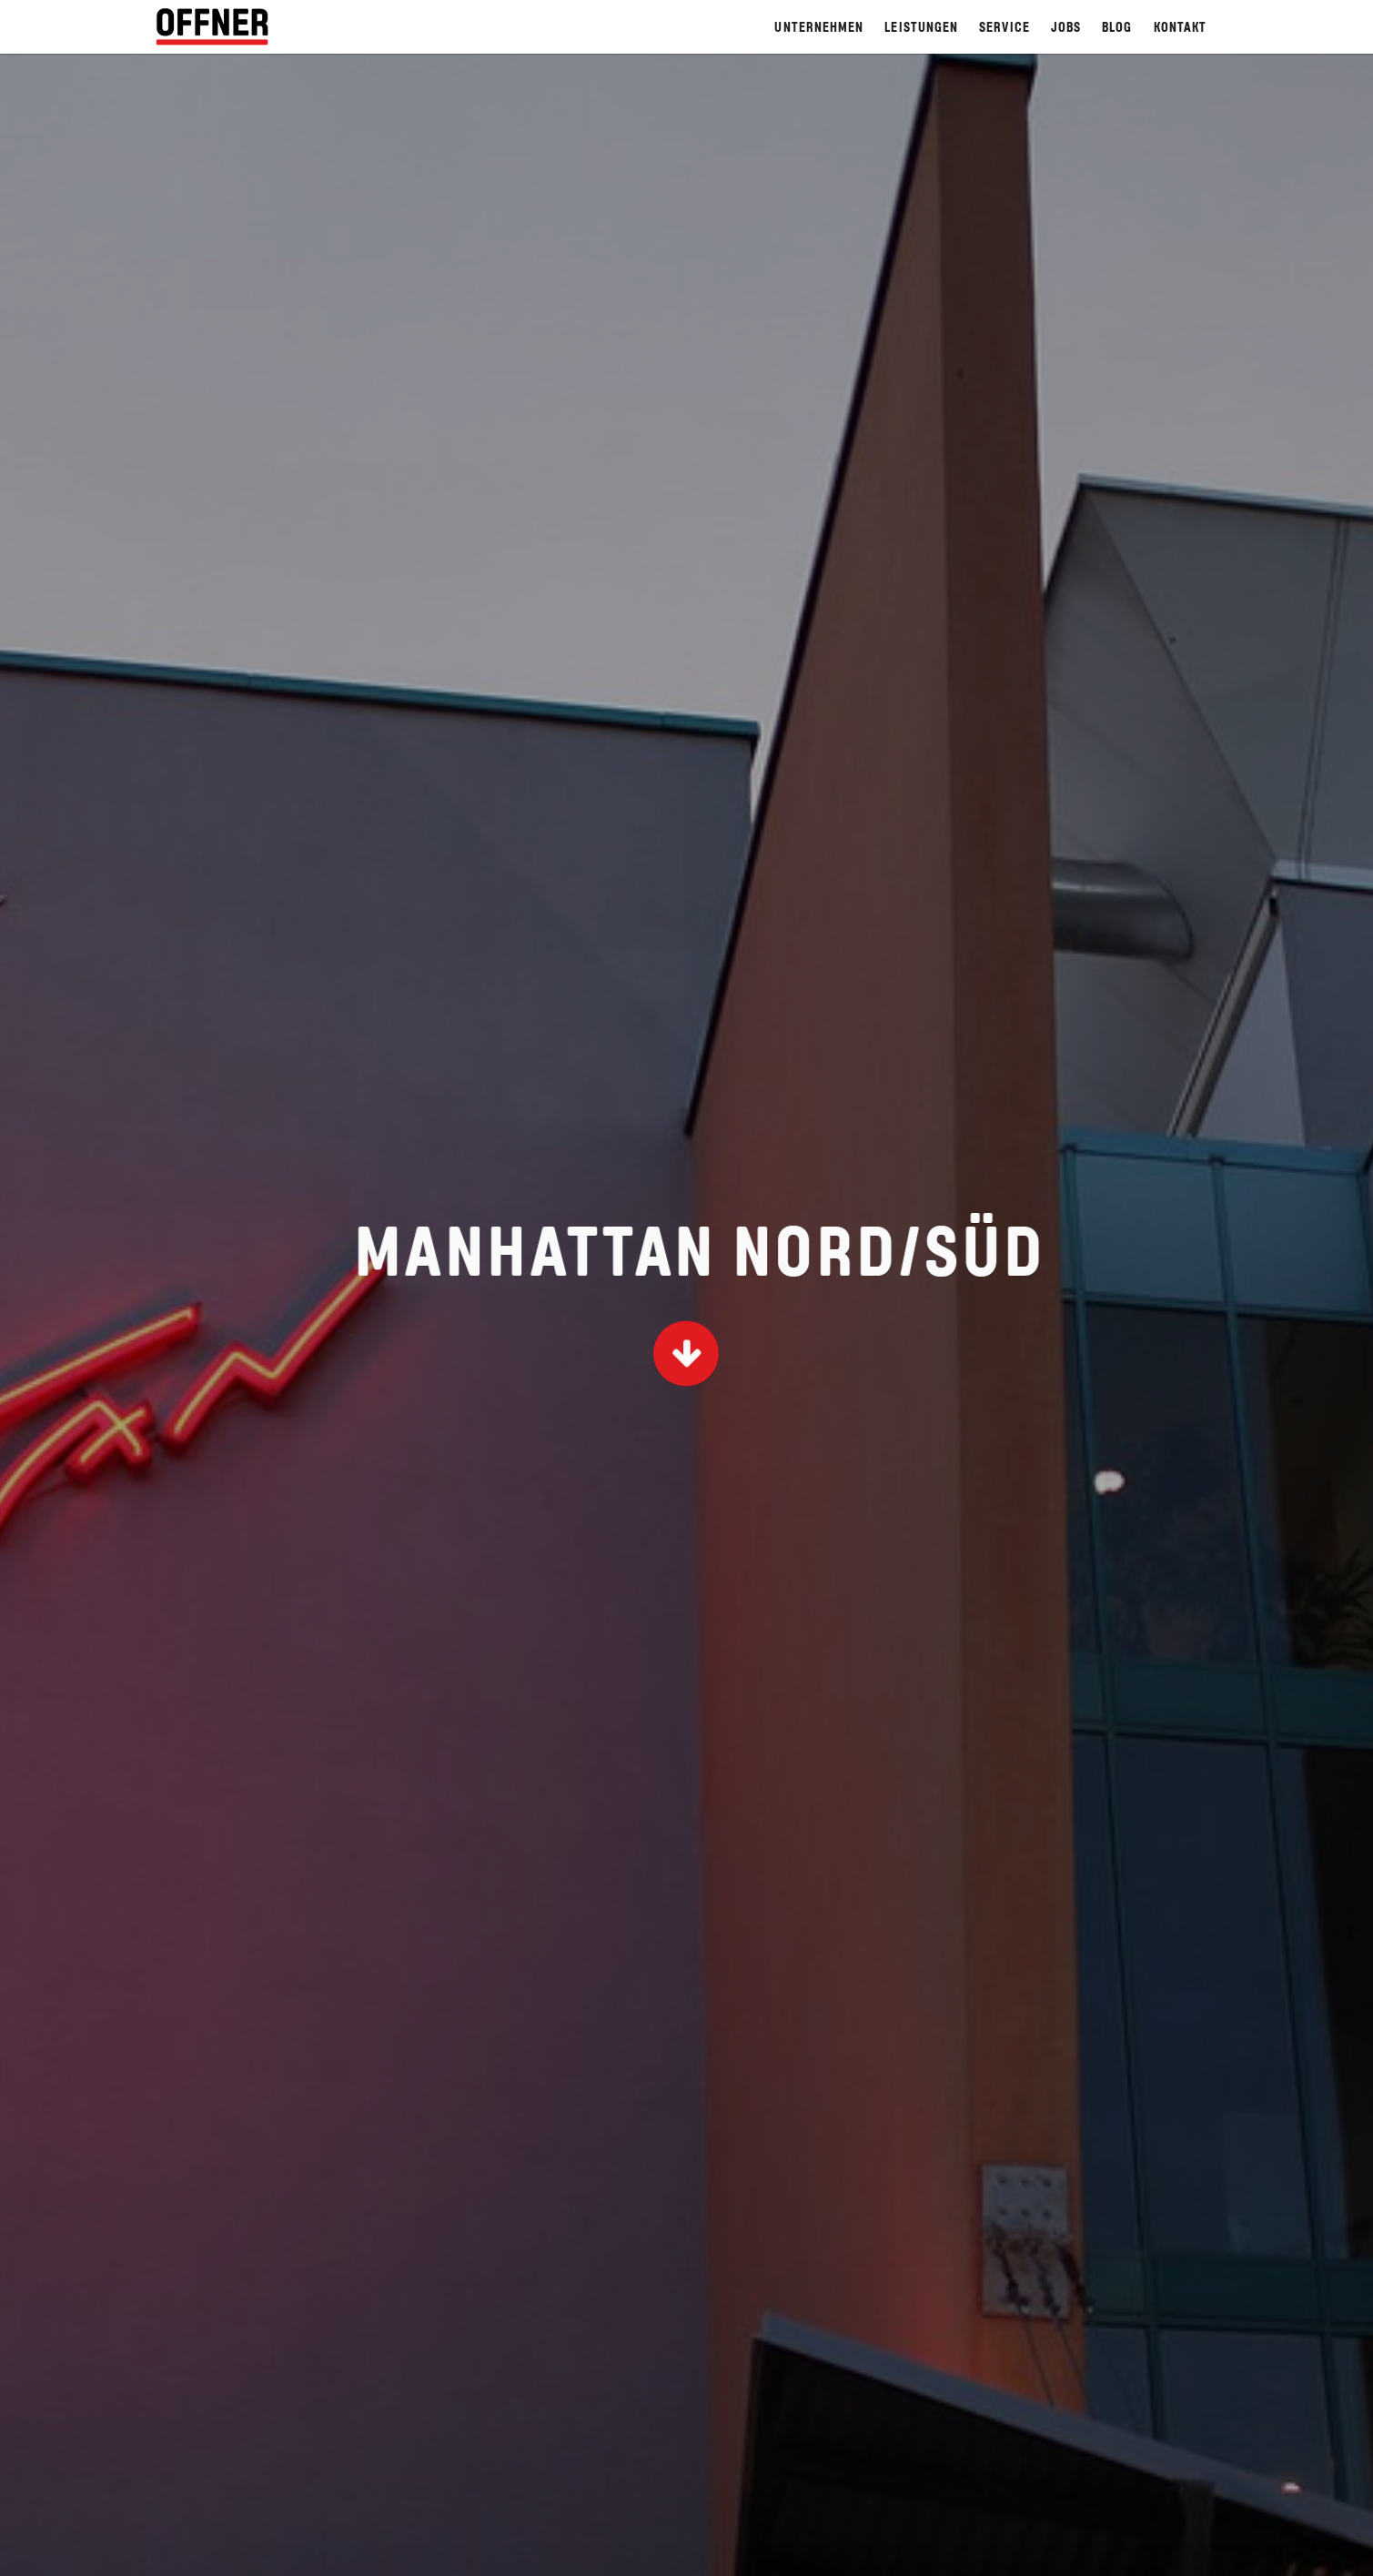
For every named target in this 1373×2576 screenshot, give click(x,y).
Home (641, 2550)
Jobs (1066, 28)
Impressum (769, 2550)
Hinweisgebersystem (899, 2550)
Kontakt (1180, 28)
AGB (696, 2550)
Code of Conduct (1050, 2550)
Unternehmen (818, 28)
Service (1004, 28)
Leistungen (921, 28)
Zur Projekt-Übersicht (686, 1902)
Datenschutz (1174, 2550)
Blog (1117, 28)
